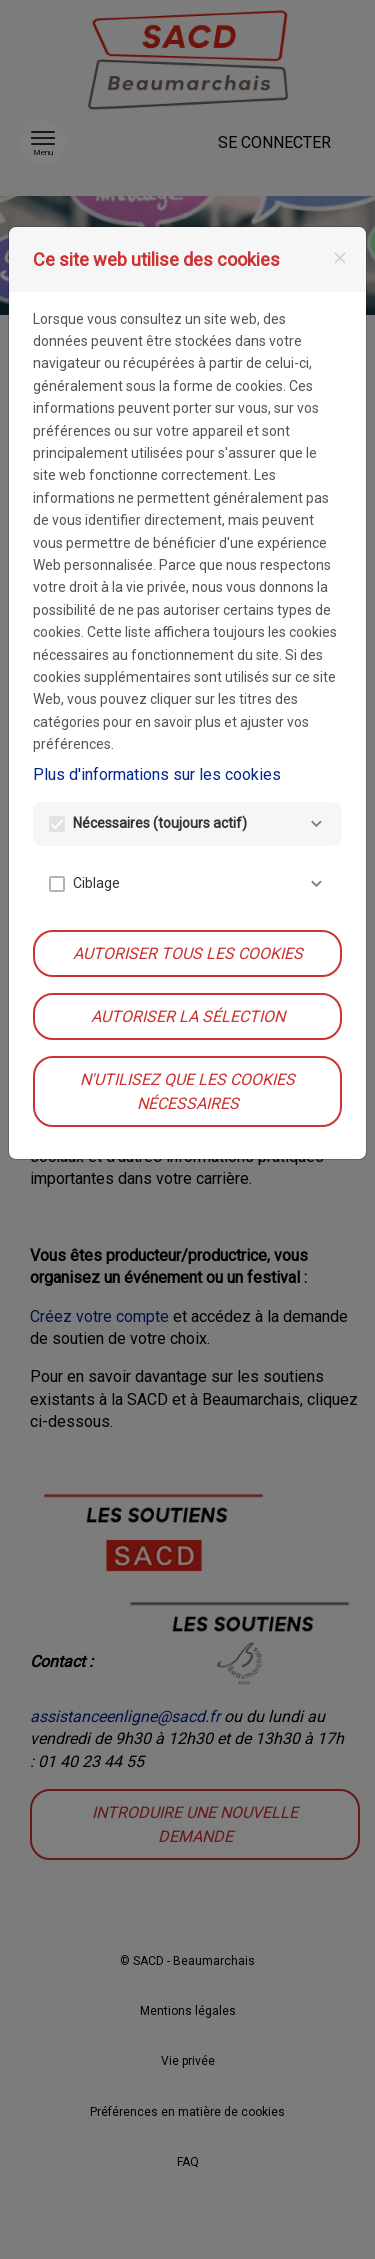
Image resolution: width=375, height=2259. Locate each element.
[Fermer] (340, 258)
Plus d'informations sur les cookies (157, 774)
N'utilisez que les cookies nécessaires (187, 1091)
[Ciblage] (316, 884)
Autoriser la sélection (188, 1016)
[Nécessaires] (316, 824)
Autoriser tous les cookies (188, 953)
